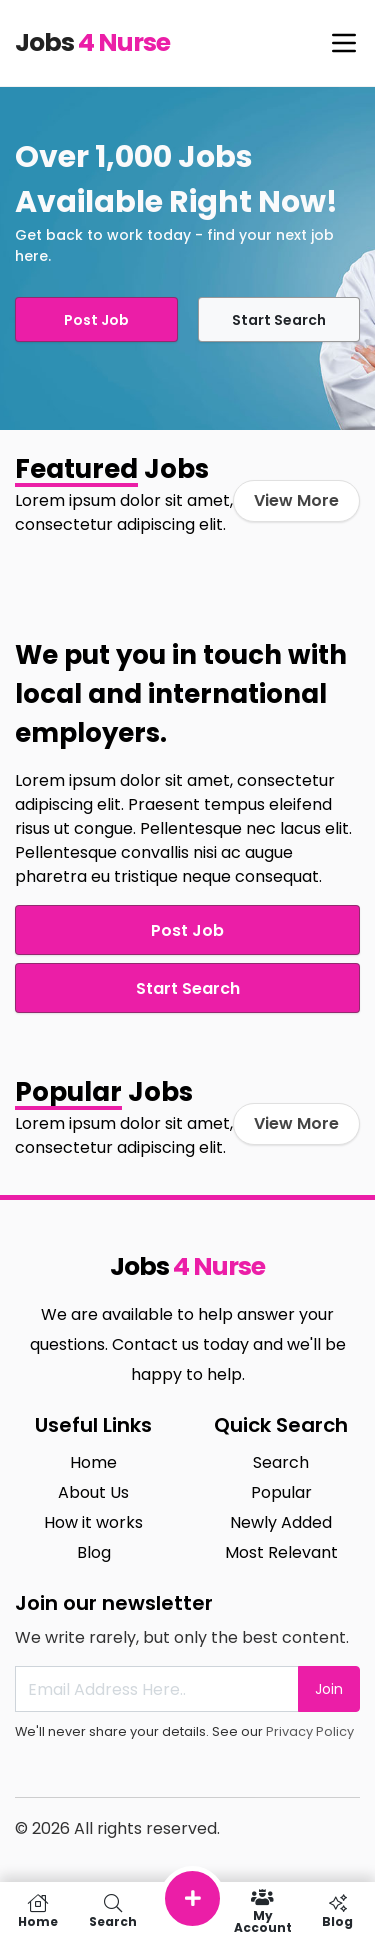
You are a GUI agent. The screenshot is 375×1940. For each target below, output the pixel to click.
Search (281, 1462)
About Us (93, 1492)
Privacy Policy (310, 1731)
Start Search (279, 320)
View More (296, 500)
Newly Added (281, 1522)
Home (93, 1462)
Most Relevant (281, 1552)
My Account (262, 1911)
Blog (94, 1552)
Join (329, 1689)
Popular (281, 1492)
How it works (93, 1522)
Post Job (96, 320)
